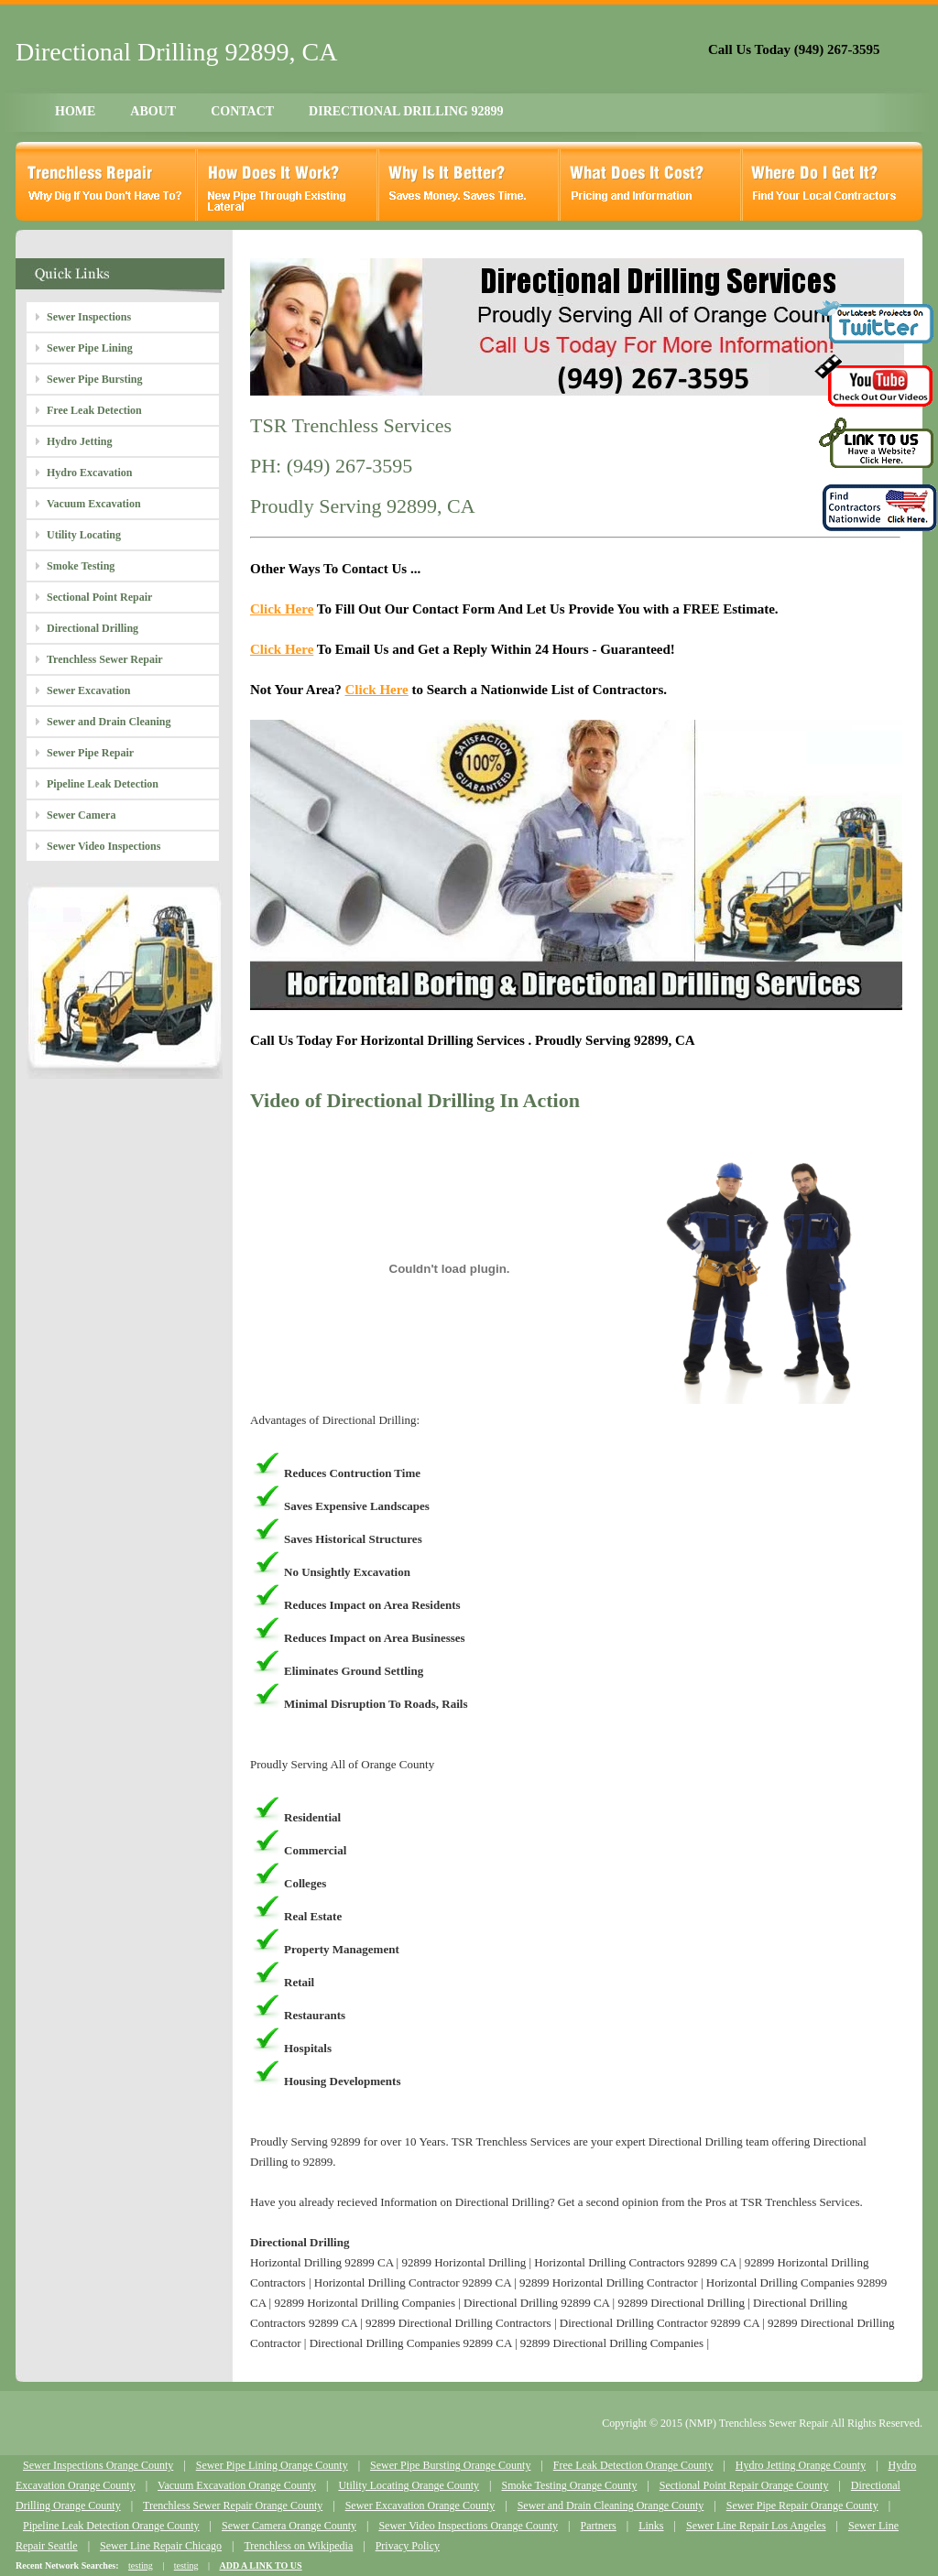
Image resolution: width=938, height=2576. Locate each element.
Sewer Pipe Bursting (94, 379)
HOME (75, 111)
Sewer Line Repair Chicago (161, 2545)
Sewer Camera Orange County (289, 2525)
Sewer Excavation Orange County (420, 2505)
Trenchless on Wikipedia (298, 2545)
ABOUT (153, 111)
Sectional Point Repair (99, 597)
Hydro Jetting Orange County (801, 2465)
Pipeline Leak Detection (102, 783)
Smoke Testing (81, 566)
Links (650, 2525)
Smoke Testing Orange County (569, 2485)
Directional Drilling (92, 628)
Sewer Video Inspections (103, 846)
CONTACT (242, 111)
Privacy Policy (408, 2545)
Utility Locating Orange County (408, 2485)
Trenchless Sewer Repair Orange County (232, 2505)
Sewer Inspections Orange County (98, 2465)
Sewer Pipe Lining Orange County (272, 2465)
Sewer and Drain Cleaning (108, 721)
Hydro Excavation (89, 472)
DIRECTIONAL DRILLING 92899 (406, 111)
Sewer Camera (81, 815)
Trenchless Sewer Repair (105, 659)
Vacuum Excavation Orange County (237, 2485)
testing (140, 2565)
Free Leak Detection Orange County (633, 2465)
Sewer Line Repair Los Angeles (756, 2525)
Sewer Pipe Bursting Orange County (450, 2465)
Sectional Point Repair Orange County (744, 2485)
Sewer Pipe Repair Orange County (802, 2505)
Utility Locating (84, 534)
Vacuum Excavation (94, 503)
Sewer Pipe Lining (90, 348)
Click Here (281, 609)
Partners (598, 2525)
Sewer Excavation (88, 690)
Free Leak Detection (94, 410)
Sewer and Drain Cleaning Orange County (611, 2505)
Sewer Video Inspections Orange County (468, 2525)
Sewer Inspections (89, 316)
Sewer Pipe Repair (90, 752)
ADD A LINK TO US (260, 2565)
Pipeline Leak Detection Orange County (111, 2525)
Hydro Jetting (79, 441)
